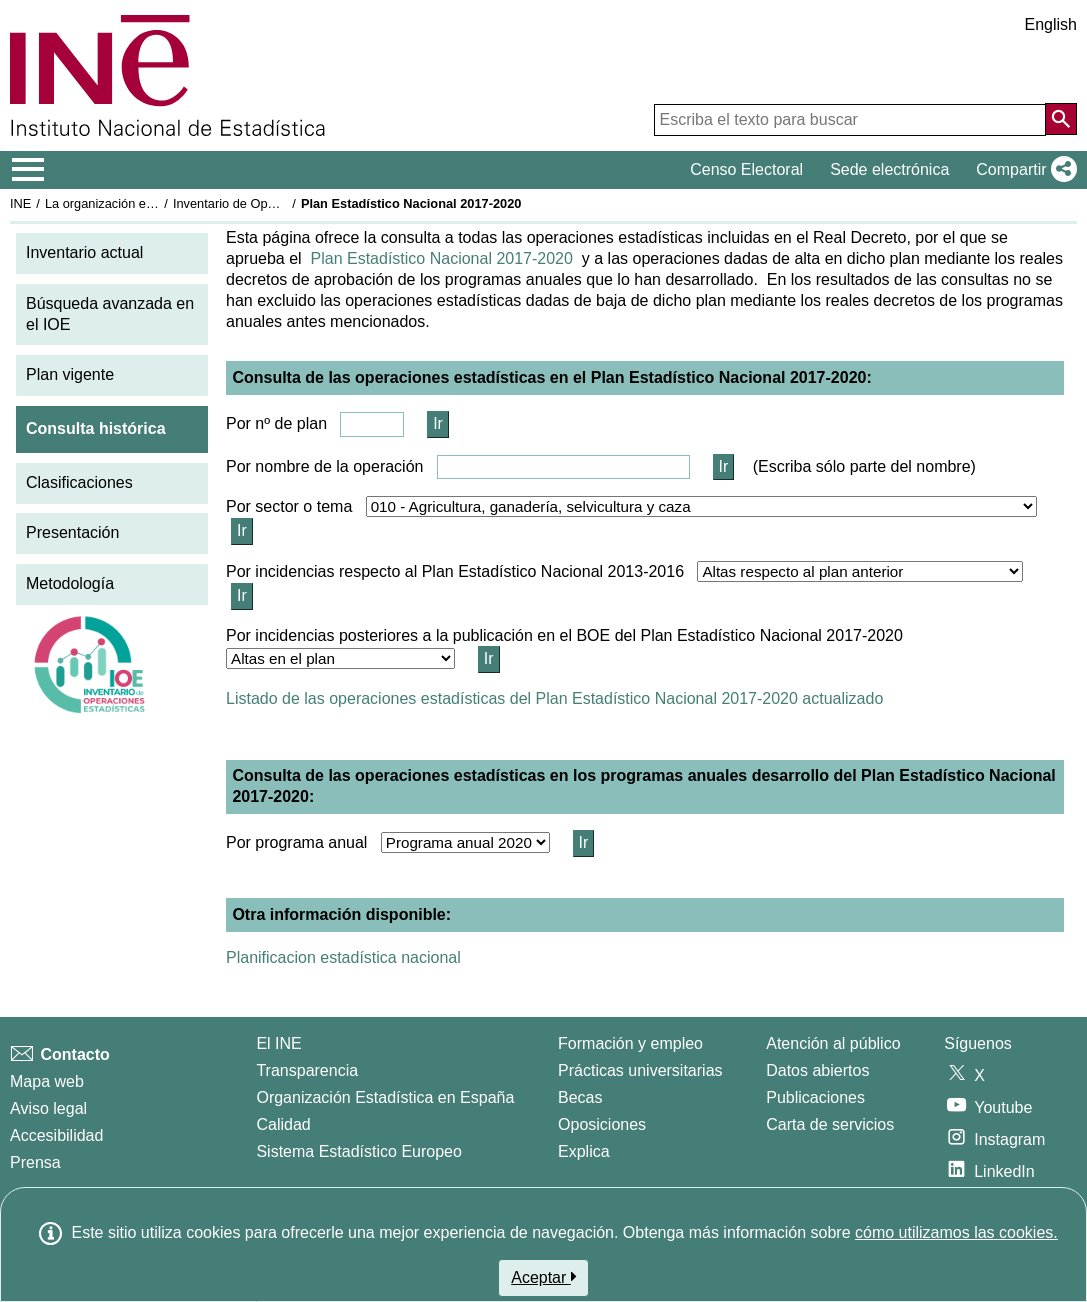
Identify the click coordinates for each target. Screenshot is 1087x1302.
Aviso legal (48, 1108)
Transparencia (307, 1070)
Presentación (72, 532)
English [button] (1051, 24)
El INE (278, 1043)
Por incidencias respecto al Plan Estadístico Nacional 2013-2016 (455, 571)
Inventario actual (84, 252)
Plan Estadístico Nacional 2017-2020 (442, 258)
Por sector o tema (289, 506)
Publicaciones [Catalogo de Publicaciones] (815, 1097)
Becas (580, 1097)
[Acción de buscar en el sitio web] (1061, 119)
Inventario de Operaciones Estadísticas (284, 203)
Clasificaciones (79, 482)
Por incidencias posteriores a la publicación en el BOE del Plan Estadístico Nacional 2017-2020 (564, 635)
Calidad (283, 1124)
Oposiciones (602, 1124)
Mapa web (47, 1081)
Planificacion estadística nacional (343, 957)
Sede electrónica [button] (889, 169)
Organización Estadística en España (385, 1097)
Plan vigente (70, 374)
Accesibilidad (56, 1135)
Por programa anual (296, 842)
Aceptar (543, 1277)
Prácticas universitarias (640, 1070)
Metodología (70, 583)
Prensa (35, 1162)
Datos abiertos (817, 1070)
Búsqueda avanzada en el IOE (110, 314)
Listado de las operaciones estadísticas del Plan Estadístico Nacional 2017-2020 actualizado (554, 698)
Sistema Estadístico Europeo (358, 1151)
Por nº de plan (276, 423)
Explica (584, 1151)
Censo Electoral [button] (746, 169)
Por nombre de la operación (324, 466)
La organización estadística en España (155, 203)
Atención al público (833, 1043)
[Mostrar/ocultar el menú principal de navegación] (28, 170)
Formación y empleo (630, 1043)
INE (20, 203)
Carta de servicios (830, 1124)
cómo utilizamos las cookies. (956, 1232)
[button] (1022, 170)
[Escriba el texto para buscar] (850, 120)
